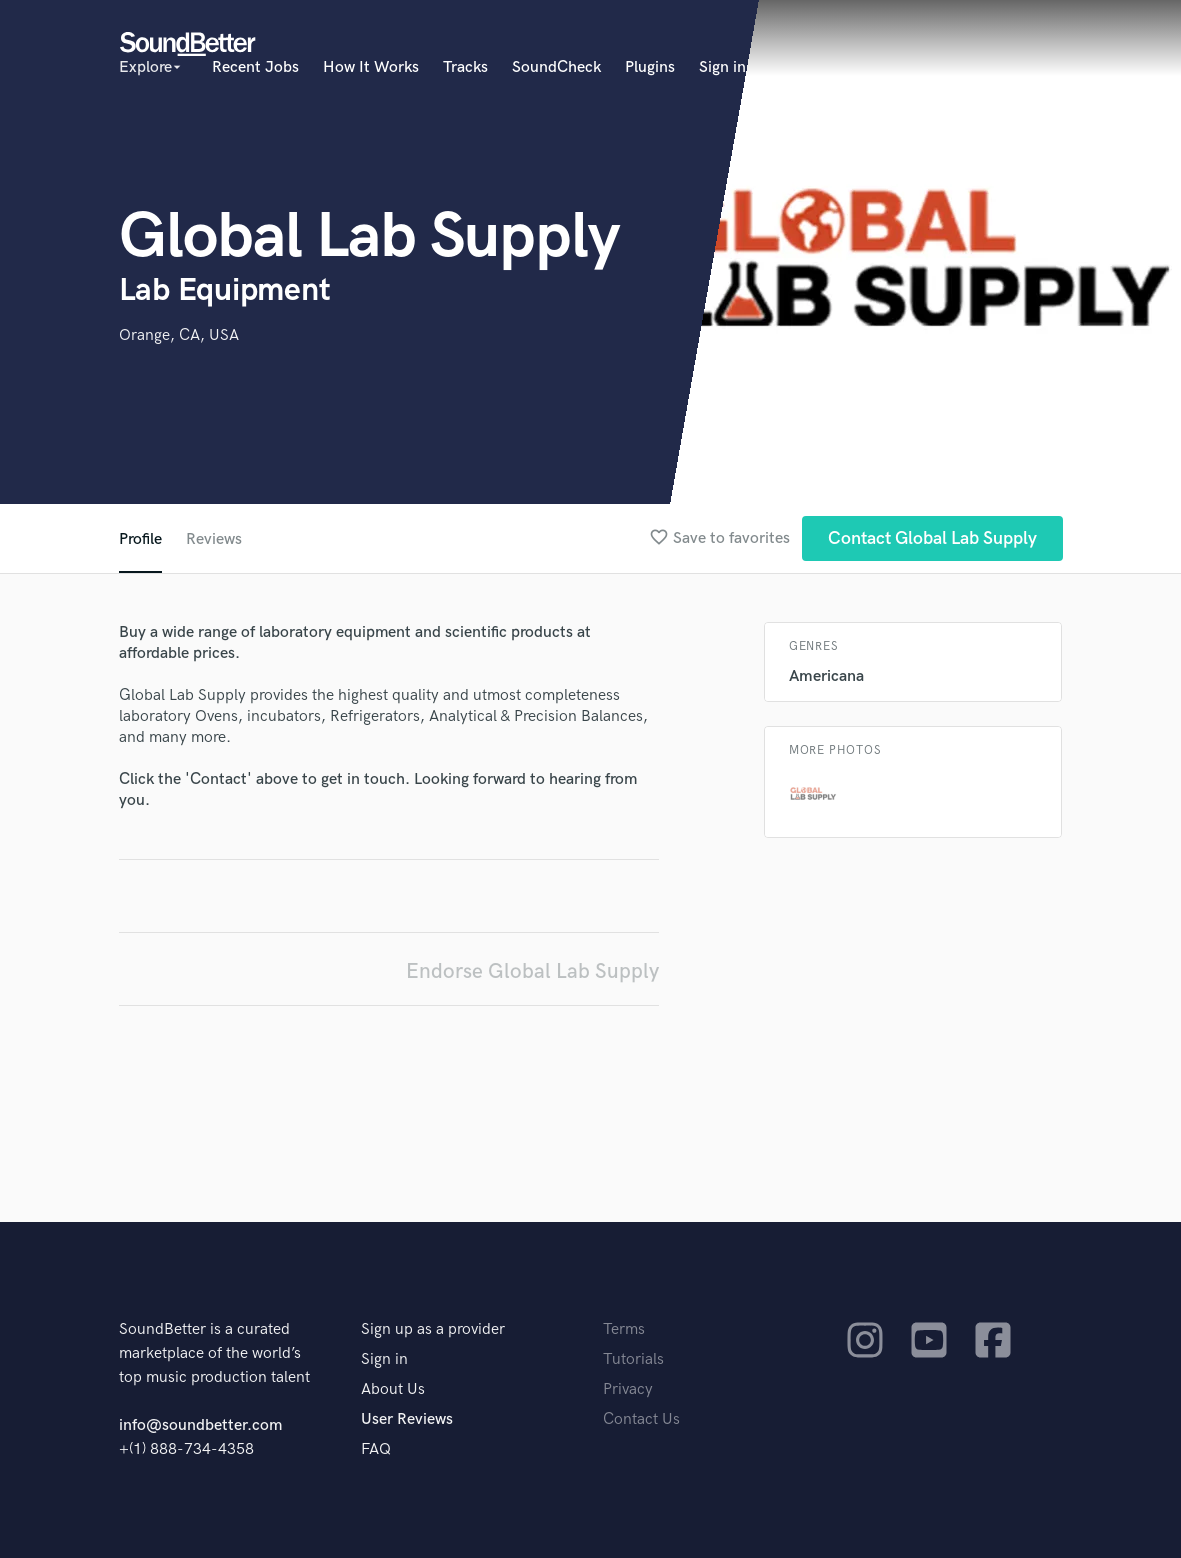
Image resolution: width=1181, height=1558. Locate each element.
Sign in (722, 67)
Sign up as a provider (433, 1329)
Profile (140, 539)
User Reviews (407, 1419)
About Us (393, 1389)
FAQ (376, 1449)
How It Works (371, 67)
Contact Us (641, 1419)
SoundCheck (556, 67)
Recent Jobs (255, 67)
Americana (826, 676)
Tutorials (633, 1359)
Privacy (628, 1389)
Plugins (650, 67)
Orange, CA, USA (179, 335)
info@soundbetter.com (200, 1425)
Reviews (214, 539)
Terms (624, 1329)
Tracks (465, 67)
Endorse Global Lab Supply (532, 971)
